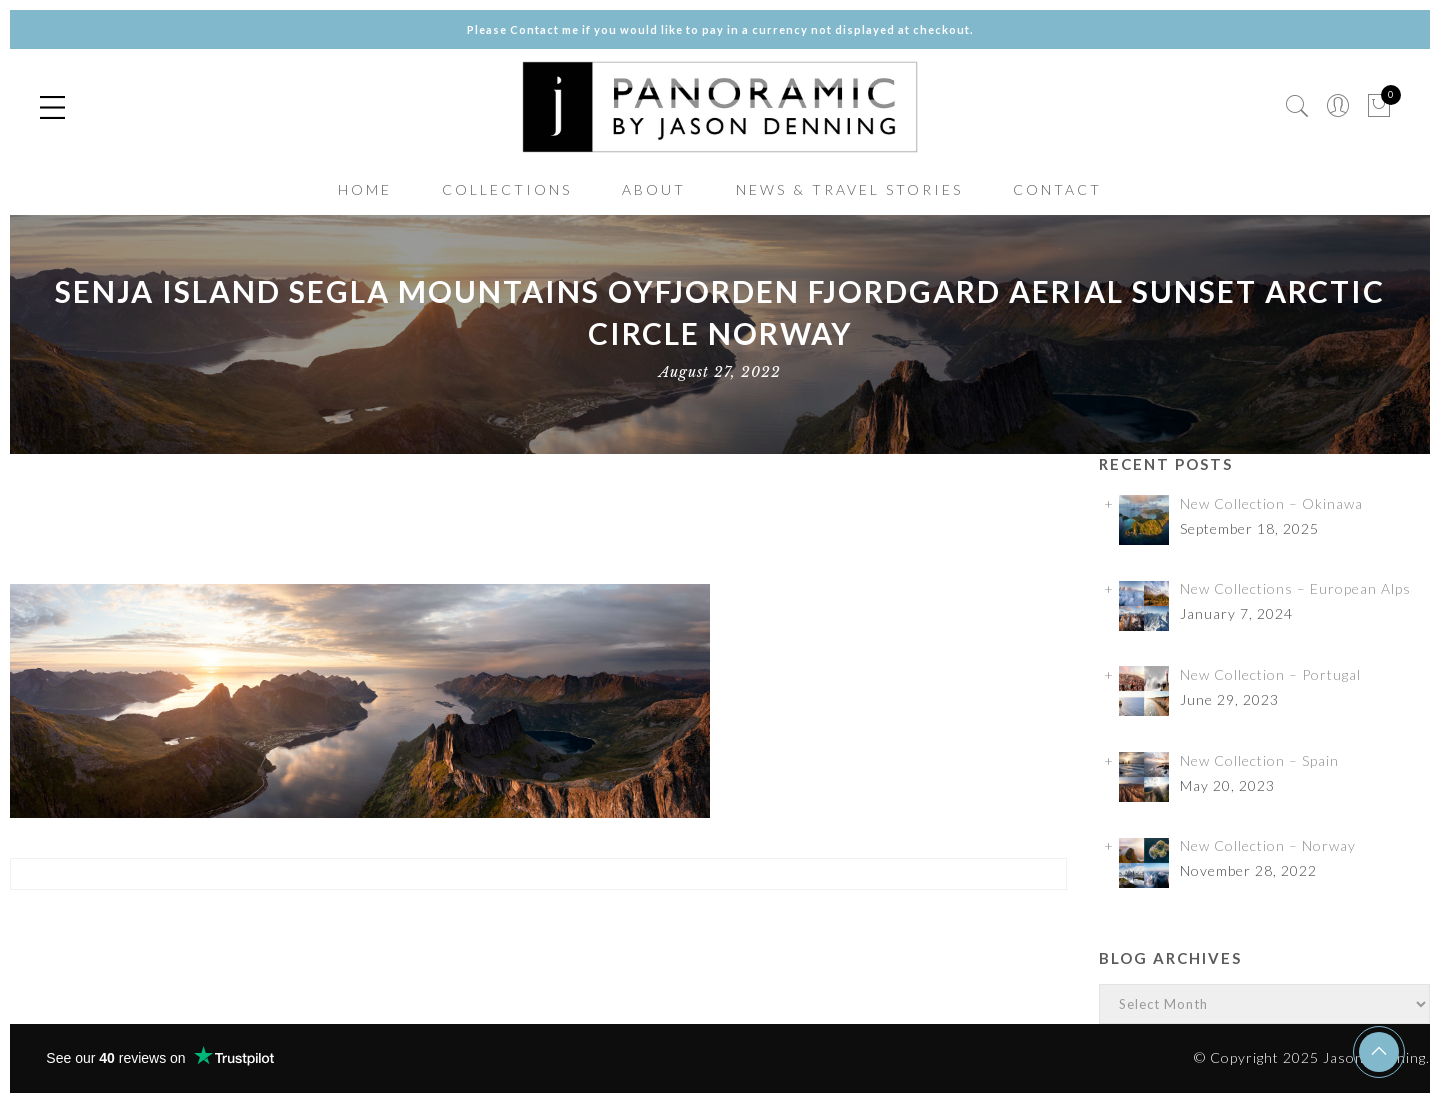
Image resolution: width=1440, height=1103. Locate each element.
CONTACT (1057, 189)
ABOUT (654, 189)
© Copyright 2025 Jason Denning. (1312, 1057)
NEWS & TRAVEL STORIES (849, 189)
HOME (365, 189)
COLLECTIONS (507, 189)
